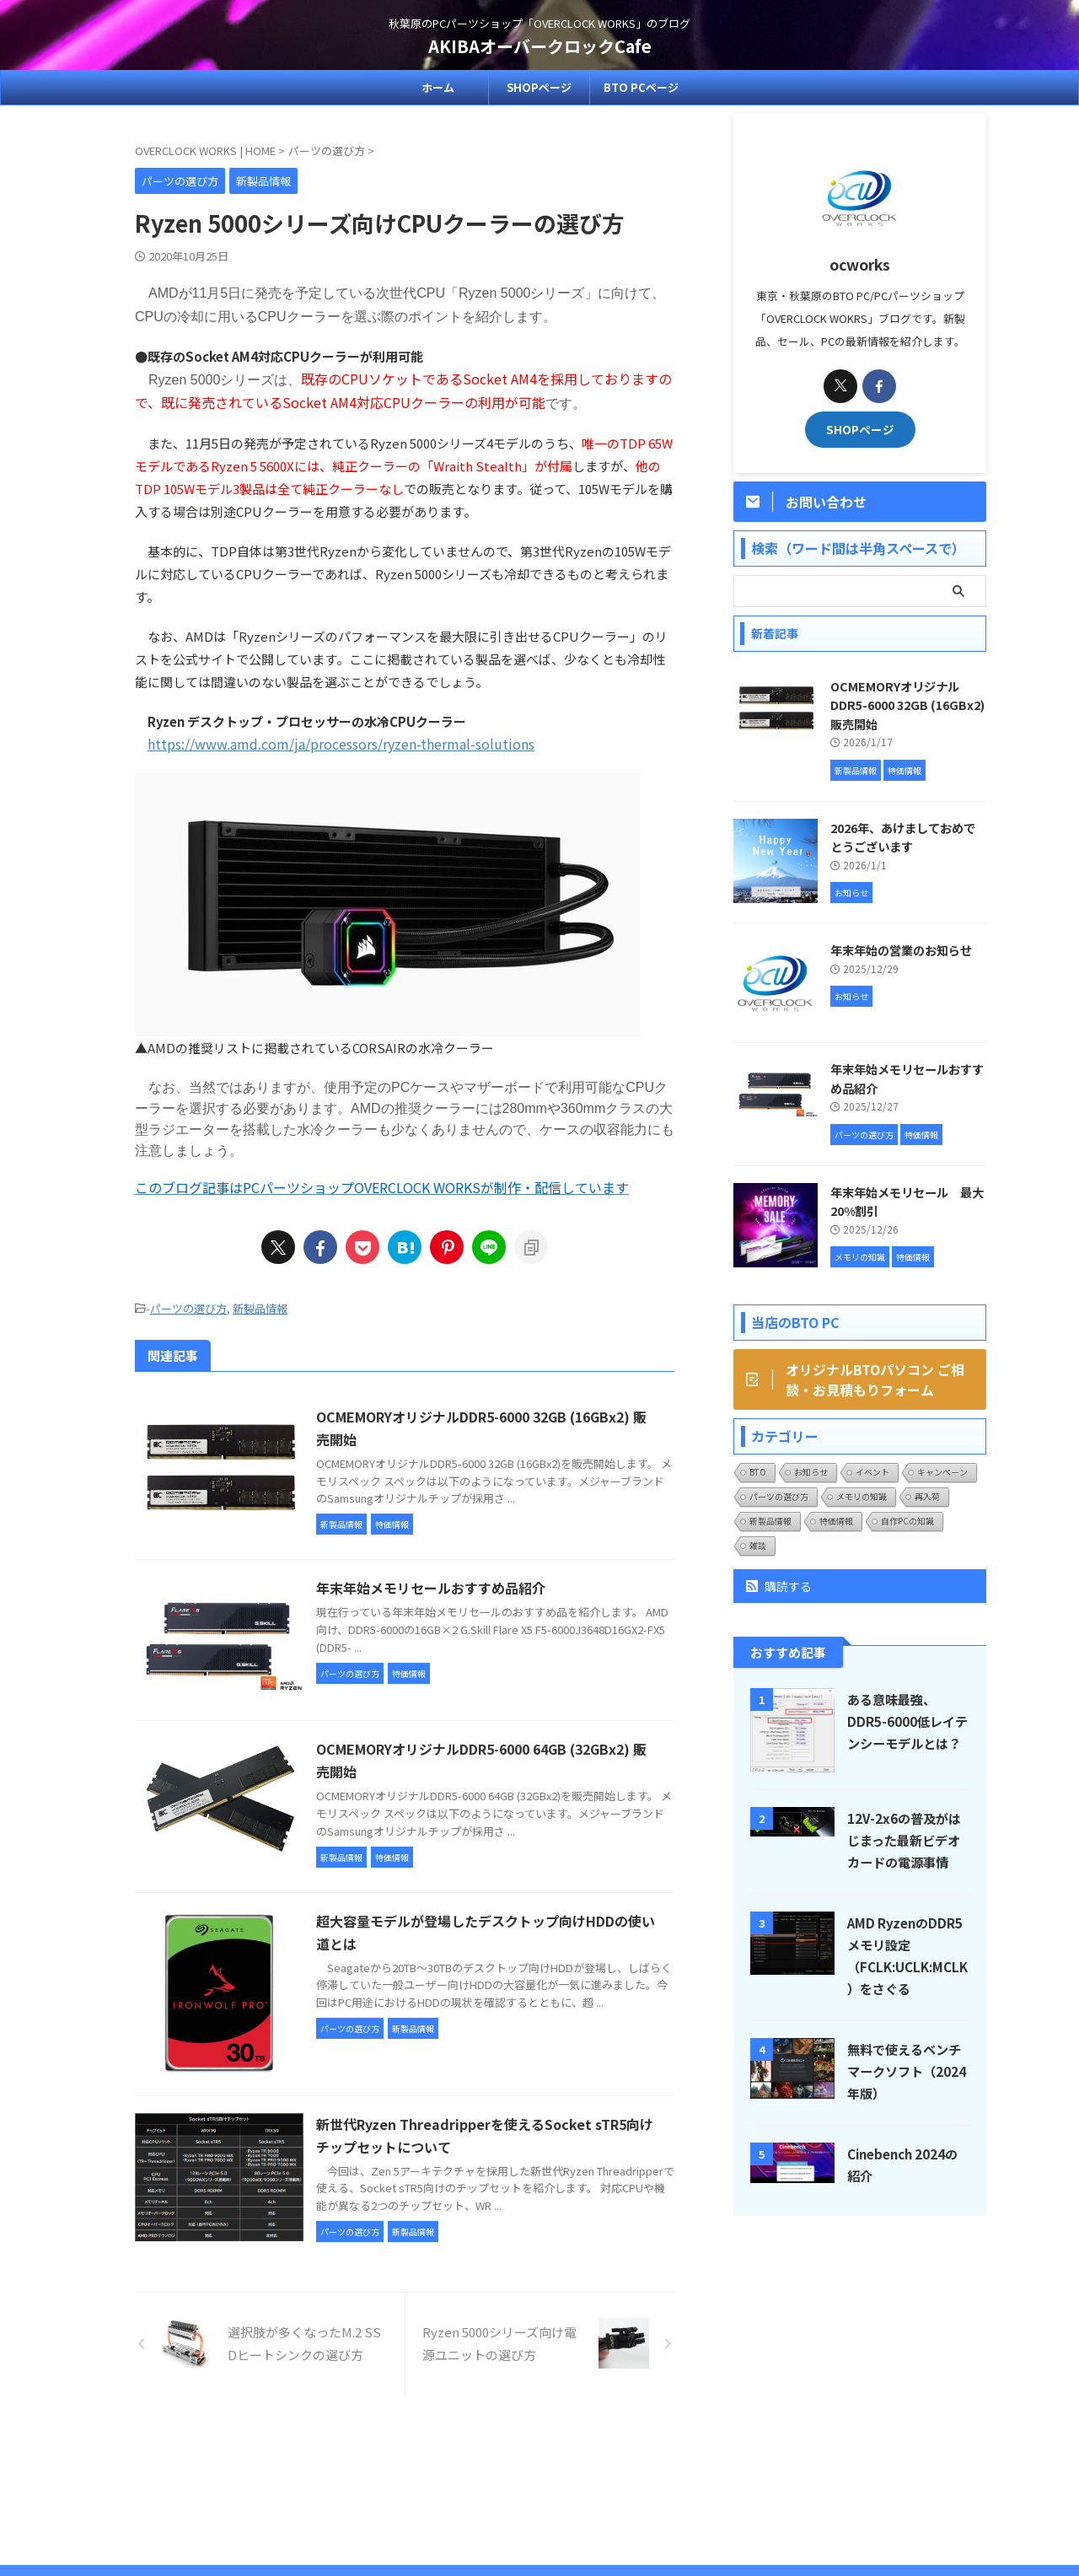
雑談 (757, 1545)
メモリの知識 (861, 1496)
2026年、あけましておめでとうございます (902, 837)
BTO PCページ (641, 87)
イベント (872, 1471)
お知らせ (811, 1471)
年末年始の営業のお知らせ (901, 950)
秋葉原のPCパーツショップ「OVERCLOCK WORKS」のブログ (539, 2497)
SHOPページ (539, 87)
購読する (779, 1586)
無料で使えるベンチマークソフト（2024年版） (906, 2071)
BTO (757, 1471)
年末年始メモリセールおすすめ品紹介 (430, 1588)
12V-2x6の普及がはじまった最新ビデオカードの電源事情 (904, 1840)
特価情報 (836, 1520)
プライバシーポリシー (579, 2464)
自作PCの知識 (907, 1520)
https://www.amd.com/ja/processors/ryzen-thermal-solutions (341, 744)
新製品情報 (260, 1308)
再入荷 (927, 1496)
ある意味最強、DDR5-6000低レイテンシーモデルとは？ (907, 1721)
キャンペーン (942, 1471)
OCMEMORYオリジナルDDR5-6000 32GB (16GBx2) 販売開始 (907, 705)
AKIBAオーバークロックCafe (540, 46)
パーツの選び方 (188, 1308)
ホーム (437, 87)
